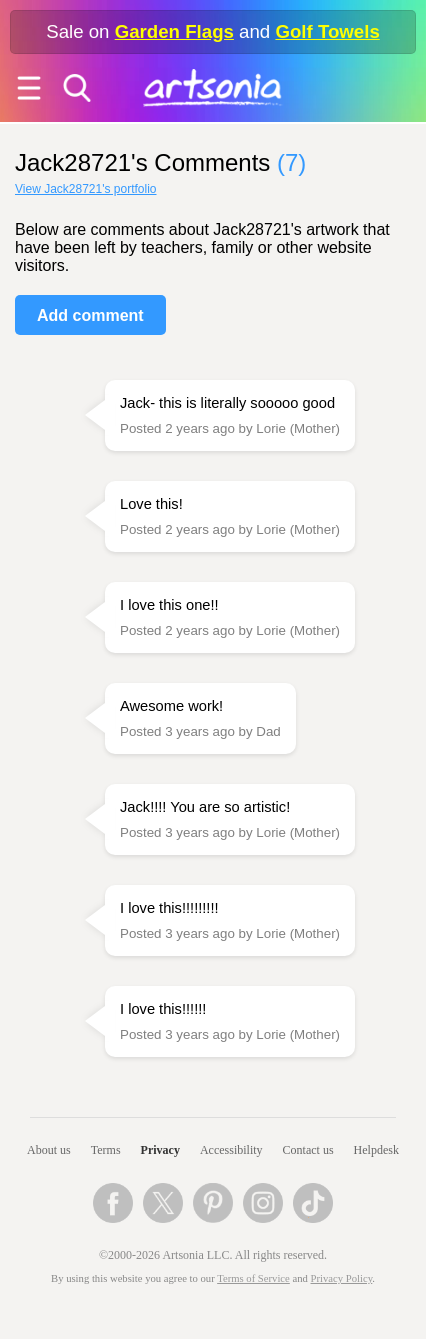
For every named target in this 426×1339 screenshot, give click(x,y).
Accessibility (231, 1150)
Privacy (160, 1150)
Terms (106, 1150)
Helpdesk (376, 1150)
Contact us (308, 1150)
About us (49, 1150)
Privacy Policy (342, 1278)
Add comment (90, 315)
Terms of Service (253, 1278)
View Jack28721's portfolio (86, 189)
